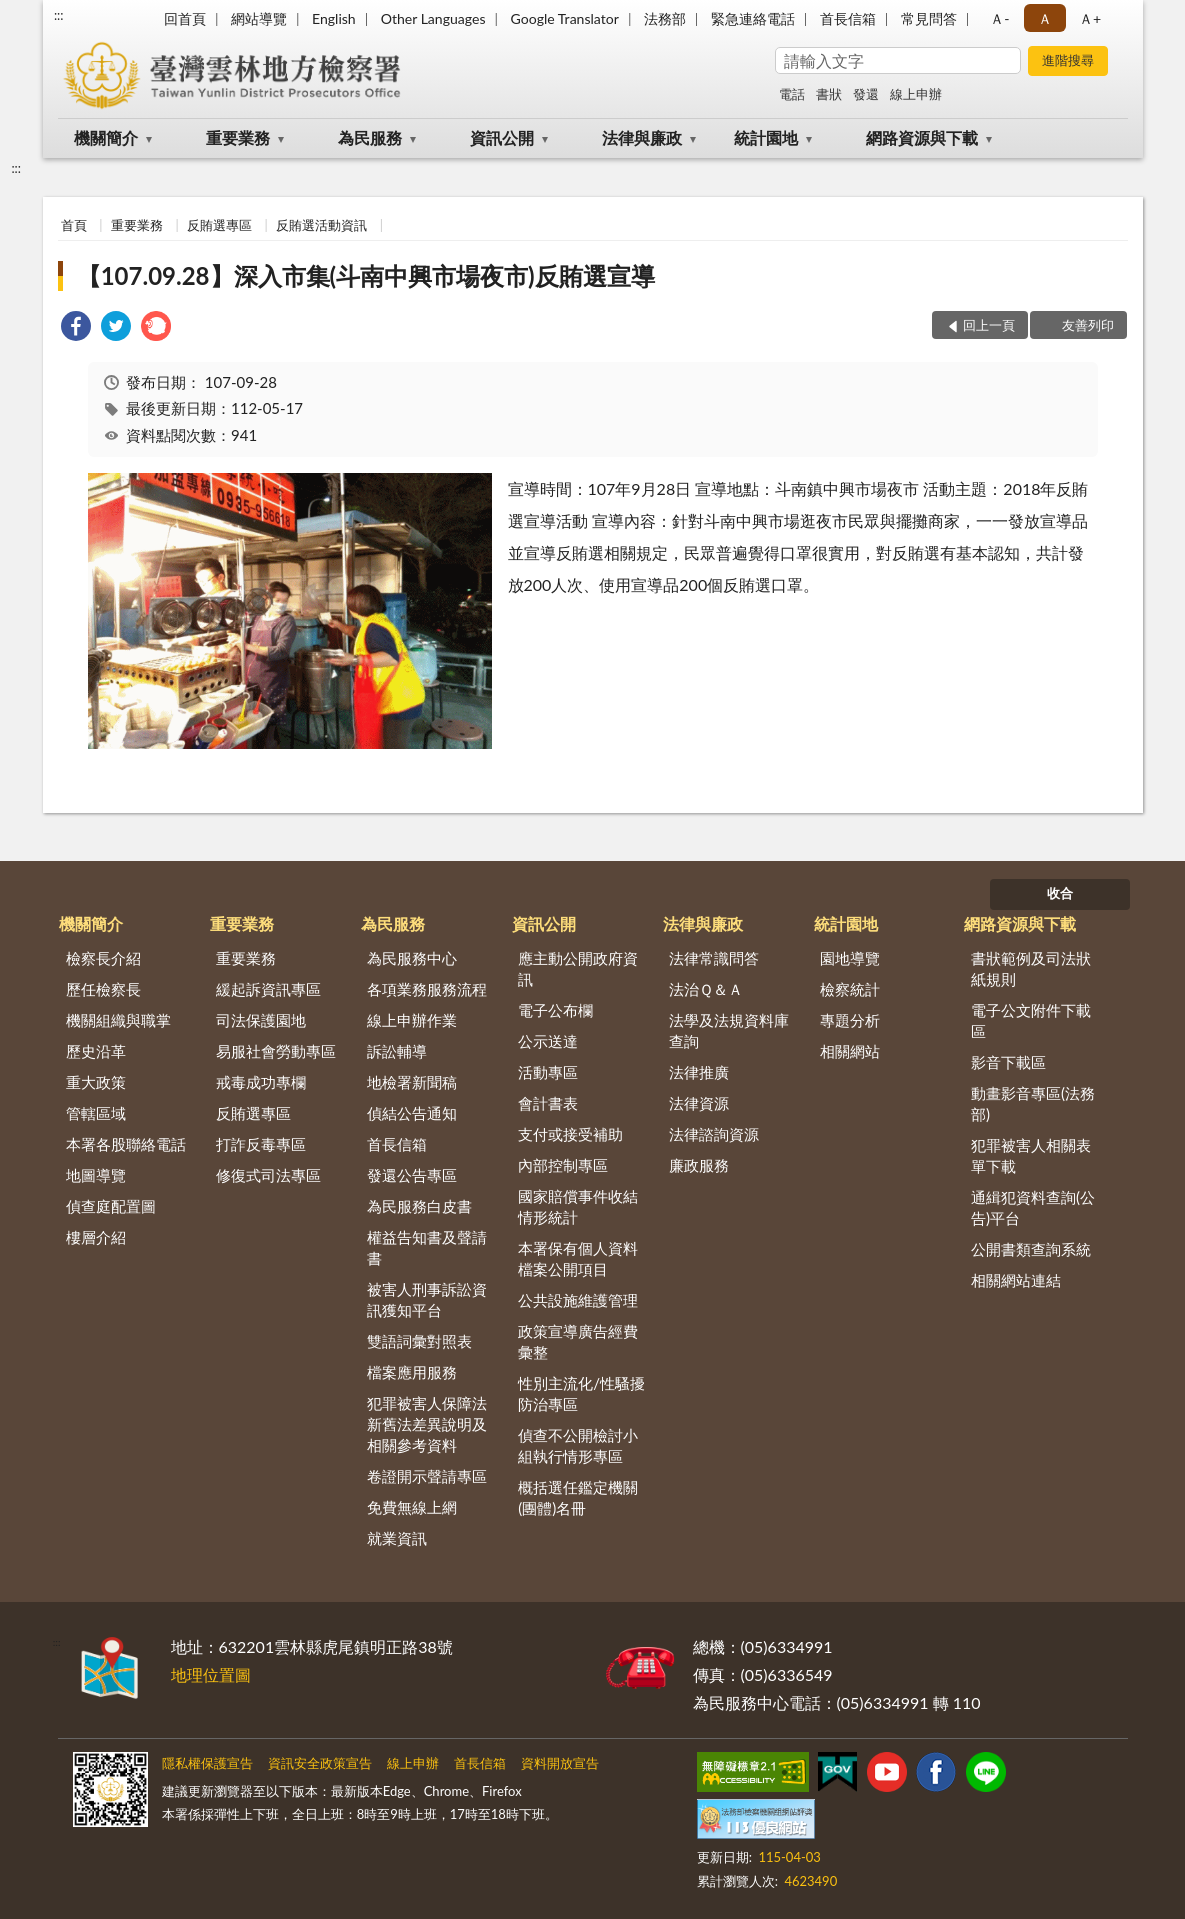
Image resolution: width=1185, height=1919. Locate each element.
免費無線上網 (412, 1507)
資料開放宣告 (560, 1763)
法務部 (665, 18)
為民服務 (370, 137)
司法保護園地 (261, 1020)
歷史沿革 (96, 1051)
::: (59, 15)
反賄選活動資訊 (321, 225)
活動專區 (548, 1072)
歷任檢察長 (103, 989)
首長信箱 (848, 18)
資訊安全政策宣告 (320, 1763)
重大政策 (96, 1082)
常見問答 (929, 18)
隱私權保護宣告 (207, 1763)
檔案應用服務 (412, 1372)
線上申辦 (916, 94)
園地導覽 (850, 958)
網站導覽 (259, 18)
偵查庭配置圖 (111, 1206)
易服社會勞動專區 (276, 1051)
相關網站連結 (1016, 1280)
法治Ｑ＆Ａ (706, 989)
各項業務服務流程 (427, 989)
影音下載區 (1008, 1062)
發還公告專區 (412, 1175)
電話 (792, 94)
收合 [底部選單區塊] (1060, 893)
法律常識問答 (714, 958)
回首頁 (185, 18)
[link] (76, 328)
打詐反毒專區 (261, 1144)
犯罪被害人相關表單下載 (1031, 1155)
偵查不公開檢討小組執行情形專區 (578, 1445)
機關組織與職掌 (118, 1020)
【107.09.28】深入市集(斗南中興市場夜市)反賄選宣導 (366, 275)
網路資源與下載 (922, 137)
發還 (866, 94)
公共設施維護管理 (578, 1300)
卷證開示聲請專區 (427, 1476)
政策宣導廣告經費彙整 (578, 1341)
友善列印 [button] (1088, 325)
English (334, 18)
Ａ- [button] (999, 18)
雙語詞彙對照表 (419, 1341)
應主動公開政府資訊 (578, 968)
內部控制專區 (563, 1165)
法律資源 (699, 1103)
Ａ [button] (1045, 18)
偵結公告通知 (412, 1113)
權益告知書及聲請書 (427, 1247)
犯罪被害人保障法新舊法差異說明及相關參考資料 (427, 1424)
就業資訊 (397, 1538)
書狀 (829, 94)
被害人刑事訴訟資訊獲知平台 (427, 1299)
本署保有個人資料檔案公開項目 (578, 1258)
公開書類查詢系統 (1031, 1249)
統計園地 (766, 137)
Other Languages (433, 18)
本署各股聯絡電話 (126, 1144)
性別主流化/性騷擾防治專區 (581, 1393)
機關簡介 (106, 137)
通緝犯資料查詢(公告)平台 (1033, 1207)
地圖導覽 (96, 1175)
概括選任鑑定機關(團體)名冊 (578, 1497)
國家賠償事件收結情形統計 (578, 1206)
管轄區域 (96, 1113)
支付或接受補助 (570, 1134)
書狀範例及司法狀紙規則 (1031, 968)
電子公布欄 (555, 1010)
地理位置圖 (211, 1674)
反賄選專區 (219, 225)
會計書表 (548, 1103)
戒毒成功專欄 (261, 1082)
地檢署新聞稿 (412, 1082)
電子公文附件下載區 (1031, 1020)
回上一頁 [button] (989, 325)
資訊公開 (502, 137)
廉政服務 (699, 1165)
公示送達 (548, 1041)
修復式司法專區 (268, 1175)
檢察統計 (850, 989)
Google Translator (565, 18)
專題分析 (850, 1020)
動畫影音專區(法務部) (1033, 1103)
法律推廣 (699, 1072)
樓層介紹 (96, 1237)
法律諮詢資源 (714, 1134)
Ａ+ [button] (1090, 18)
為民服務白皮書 (419, 1206)
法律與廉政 (642, 137)
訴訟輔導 (397, 1051)
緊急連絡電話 (753, 18)
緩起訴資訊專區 (268, 989)
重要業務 (238, 137)
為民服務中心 (412, 958)
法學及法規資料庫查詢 (729, 1030)
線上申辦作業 (412, 1020)
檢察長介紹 (103, 958)
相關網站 (850, 1051)
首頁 (74, 225)
